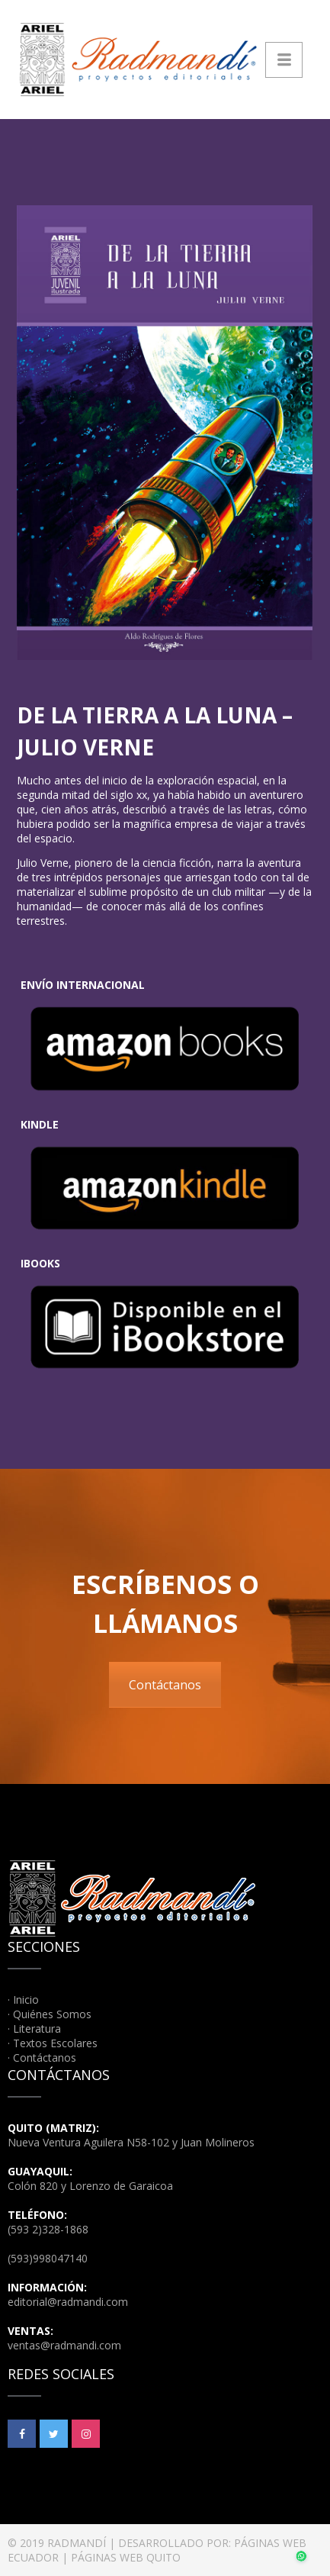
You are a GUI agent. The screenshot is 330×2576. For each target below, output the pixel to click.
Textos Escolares (55, 2043)
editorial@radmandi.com (68, 2301)
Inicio (26, 1999)
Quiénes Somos (52, 2014)
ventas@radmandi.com (64, 2345)
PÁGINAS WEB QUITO (126, 2557)
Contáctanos (165, 1684)
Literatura (37, 2028)
